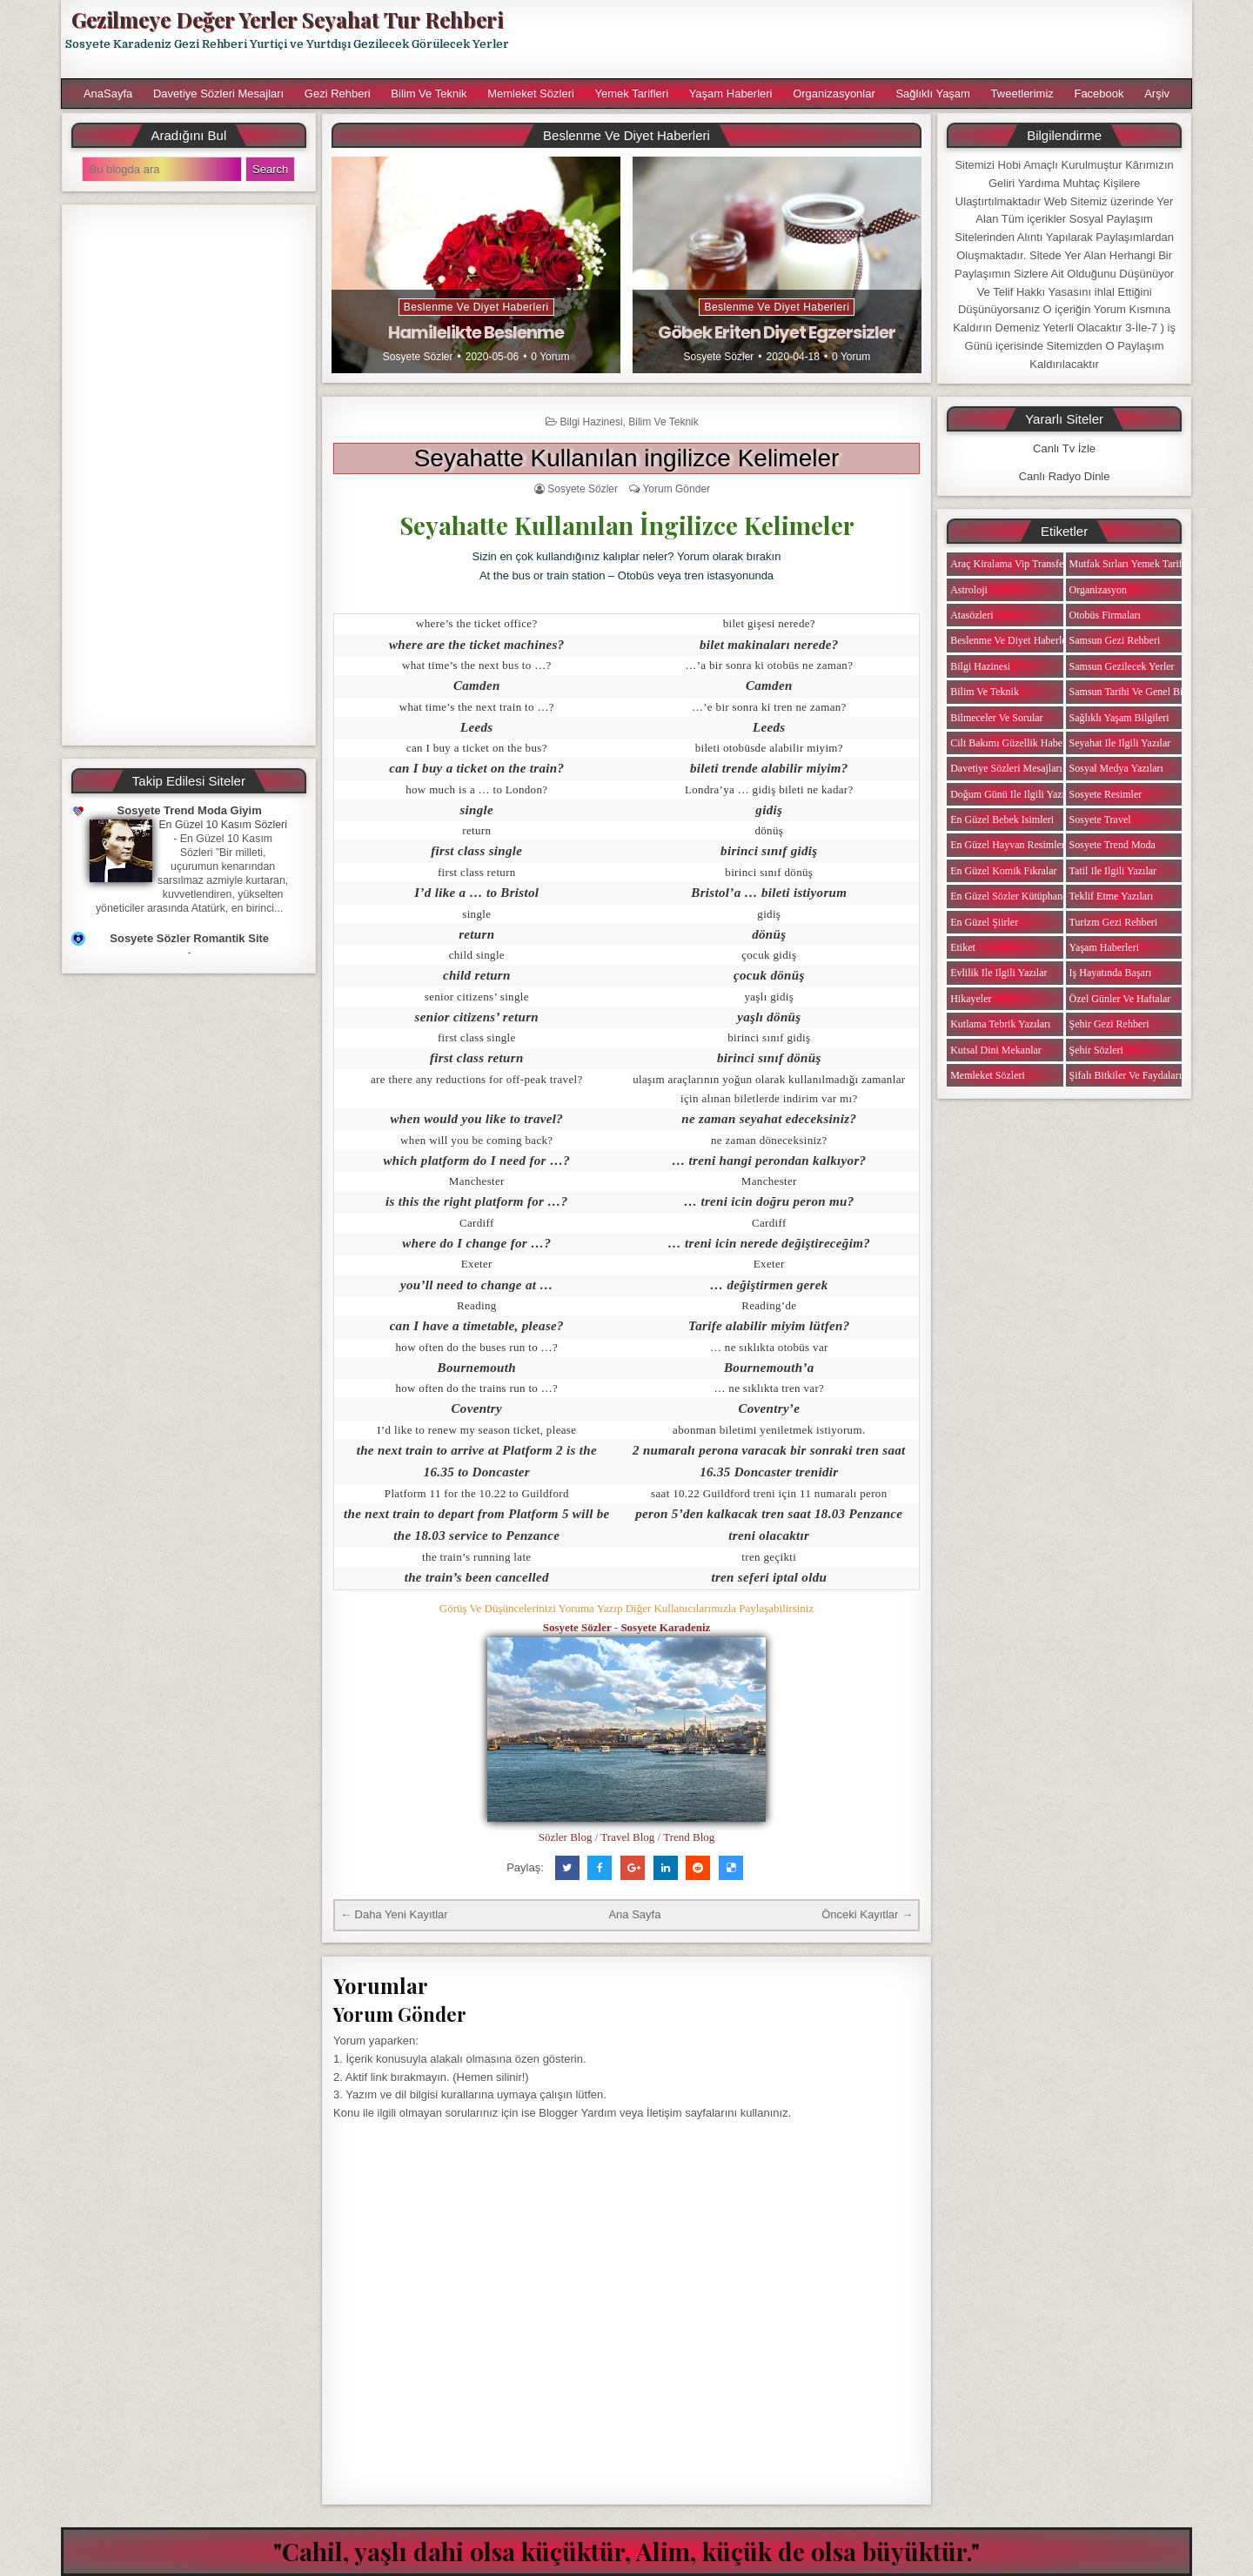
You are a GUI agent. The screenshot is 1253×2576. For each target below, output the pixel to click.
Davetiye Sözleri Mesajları (218, 93)
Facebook (1098, 93)
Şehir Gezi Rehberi (1109, 1024)
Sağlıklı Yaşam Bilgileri (1119, 718)
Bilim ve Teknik (428, 93)
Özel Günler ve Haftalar (1120, 999)
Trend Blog (688, 1836)
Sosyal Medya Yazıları (1116, 768)
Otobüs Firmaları (1105, 615)
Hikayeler (970, 999)
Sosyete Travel (1100, 819)
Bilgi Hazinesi (591, 422)
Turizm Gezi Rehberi (1113, 922)
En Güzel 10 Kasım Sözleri (222, 825)
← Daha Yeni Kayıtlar (394, 1914)
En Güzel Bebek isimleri (1002, 819)
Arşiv (1156, 93)
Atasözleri (971, 615)
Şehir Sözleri (1096, 1050)
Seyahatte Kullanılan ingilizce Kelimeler (627, 458)
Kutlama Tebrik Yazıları (1000, 1024)
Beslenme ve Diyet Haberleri (476, 307)
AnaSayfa (108, 93)
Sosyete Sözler (418, 356)
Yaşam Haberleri (731, 93)
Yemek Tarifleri (631, 93)
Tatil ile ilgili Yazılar (1112, 871)
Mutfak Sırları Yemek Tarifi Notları (1143, 564)
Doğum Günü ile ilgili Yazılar (1012, 794)
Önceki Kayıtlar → (867, 1914)
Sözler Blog (566, 1836)
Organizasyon (1098, 590)
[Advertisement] (859, 39)
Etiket (962, 947)
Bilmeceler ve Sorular (996, 718)
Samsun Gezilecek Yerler (1122, 666)
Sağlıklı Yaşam (932, 93)
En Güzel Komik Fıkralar (1003, 871)
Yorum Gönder (676, 489)
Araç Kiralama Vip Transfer (1008, 564)
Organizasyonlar (834, 93)
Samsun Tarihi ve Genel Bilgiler (1137, 692)
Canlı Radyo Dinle (1064, 476)
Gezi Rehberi (338, 93)
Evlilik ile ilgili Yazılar (998, 973)
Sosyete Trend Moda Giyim (189, 810)
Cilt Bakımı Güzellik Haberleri (1015, 743)
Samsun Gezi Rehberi (1115, 640)
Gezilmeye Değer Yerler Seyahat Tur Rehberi (287, 19)
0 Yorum (550, 356)
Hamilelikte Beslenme (476, 332)
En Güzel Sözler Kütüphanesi (1012, 896)
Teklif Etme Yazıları (1111, 896)
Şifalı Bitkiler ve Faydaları (1125, 1075)
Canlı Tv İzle (1064, 448)
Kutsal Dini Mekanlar (996, 1050)
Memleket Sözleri (530, 93)
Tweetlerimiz (1022, 93)
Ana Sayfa (634, 1914)
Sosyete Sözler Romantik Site (189, 938)
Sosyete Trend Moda (1112, 845)
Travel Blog (627, 1836)
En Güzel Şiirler (984, 922)
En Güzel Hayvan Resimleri (1009, 845)
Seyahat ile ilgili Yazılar (1120, 743)
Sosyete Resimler (1105, 794)
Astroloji (969, 590)
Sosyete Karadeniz (665, 1627)
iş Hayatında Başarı (1110, 973)
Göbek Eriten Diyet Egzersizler (776, 332)
